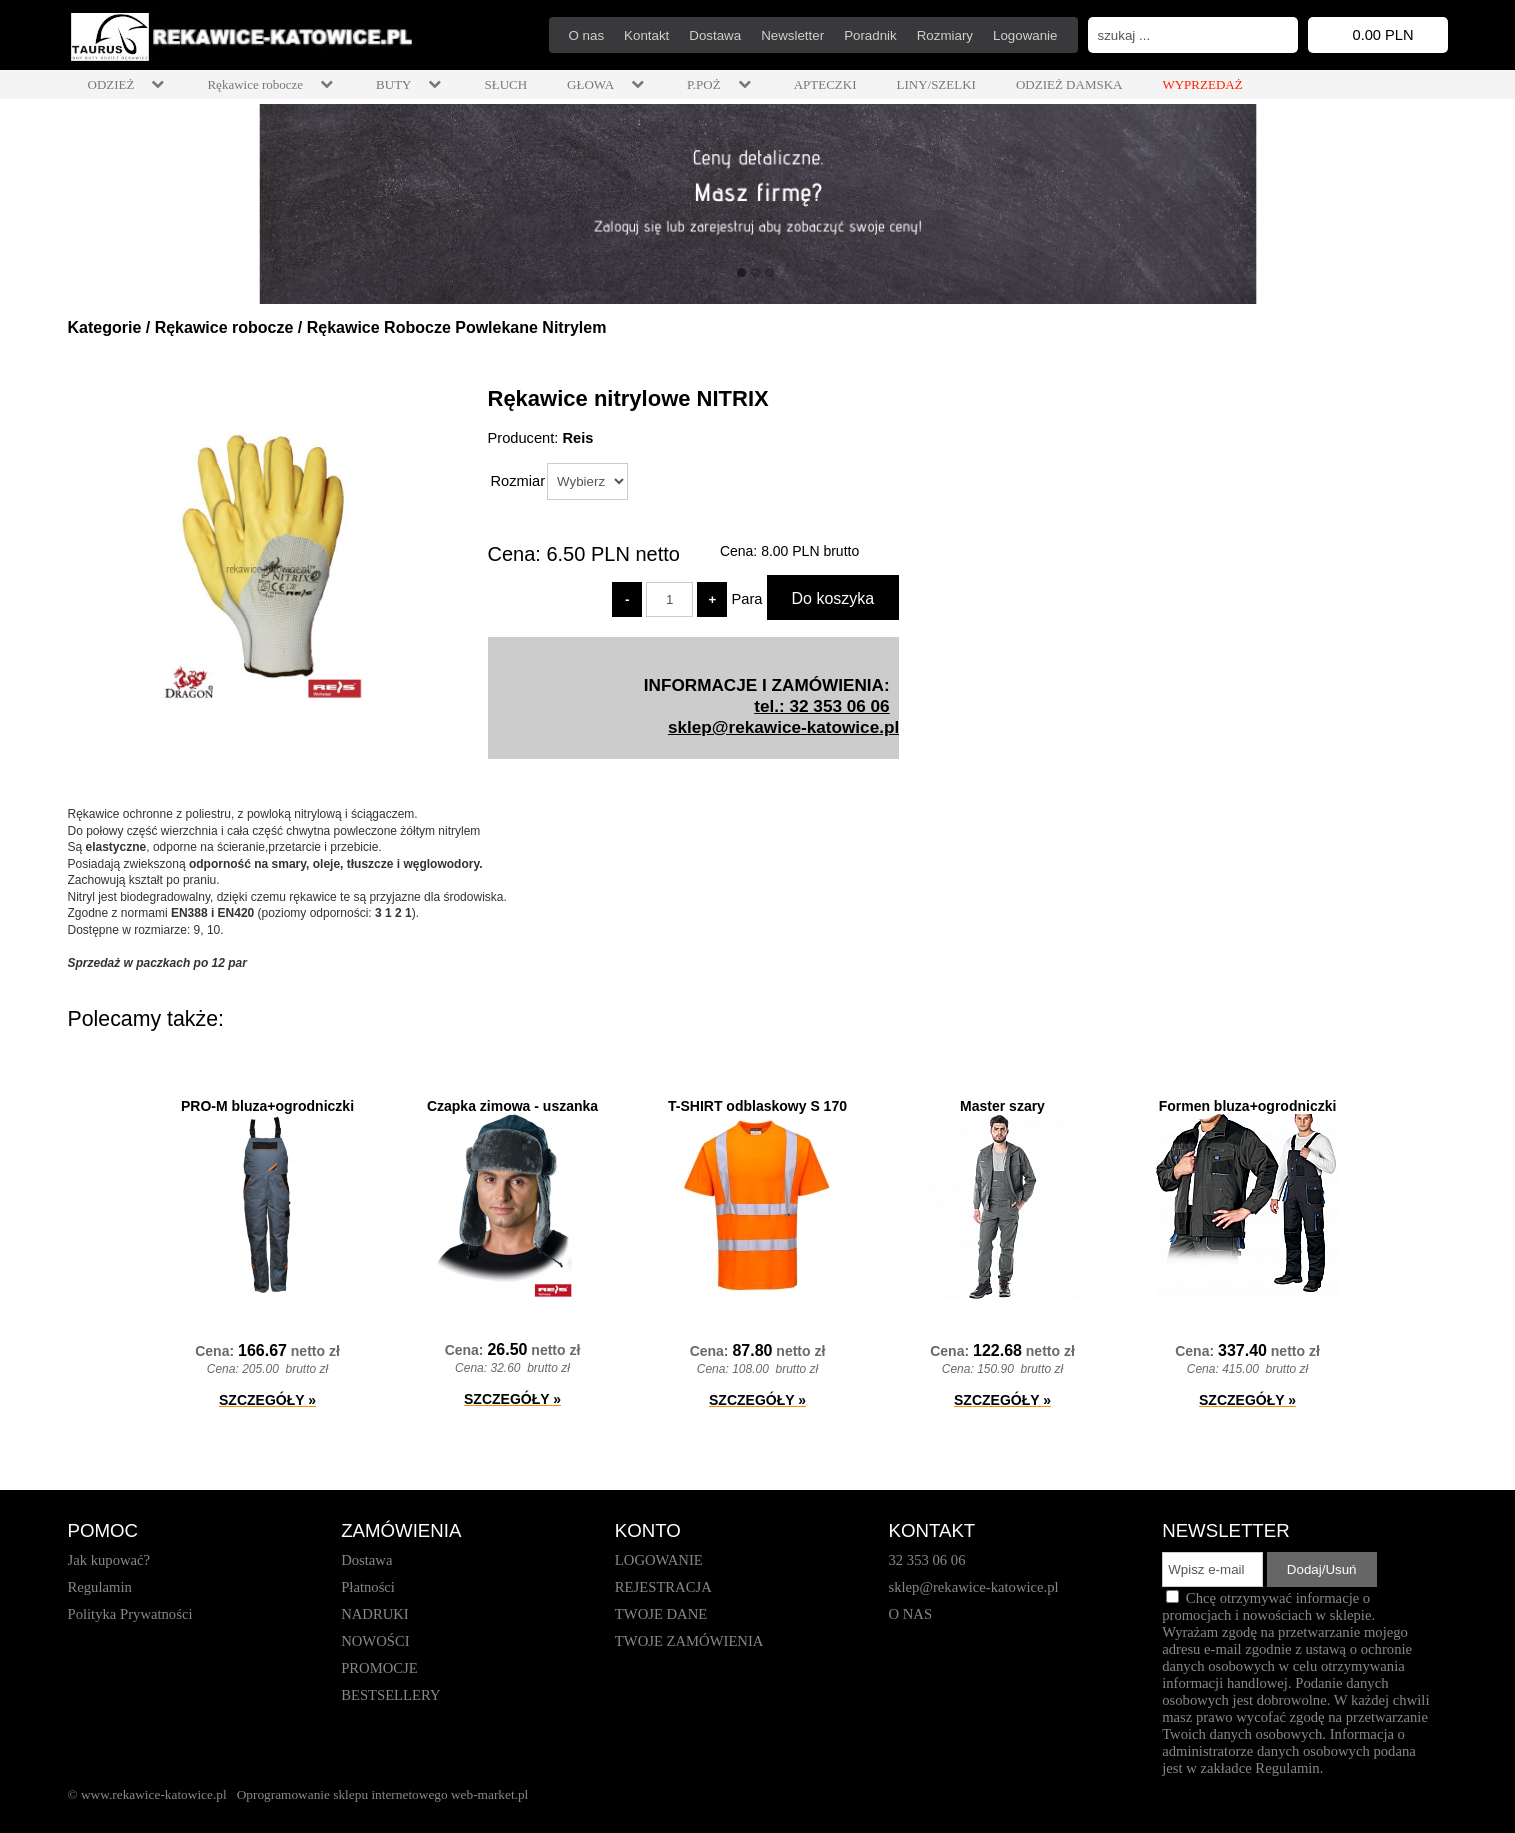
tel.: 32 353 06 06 (821, 706)
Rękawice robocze (224, 327)
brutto (810, 551)
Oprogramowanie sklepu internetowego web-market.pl (383, 1794)
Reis (577, 438)
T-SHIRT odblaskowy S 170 (757, 1106)
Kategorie (105, 327)
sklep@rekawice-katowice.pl (783, 727)
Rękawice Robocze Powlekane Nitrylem (457, 327)
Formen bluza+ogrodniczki (1248, 1106)
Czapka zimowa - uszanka (512, 1106)
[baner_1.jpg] (757, 204)
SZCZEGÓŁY (267, 1400)
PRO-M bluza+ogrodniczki (267, 1106)
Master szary (1002, 1106)
